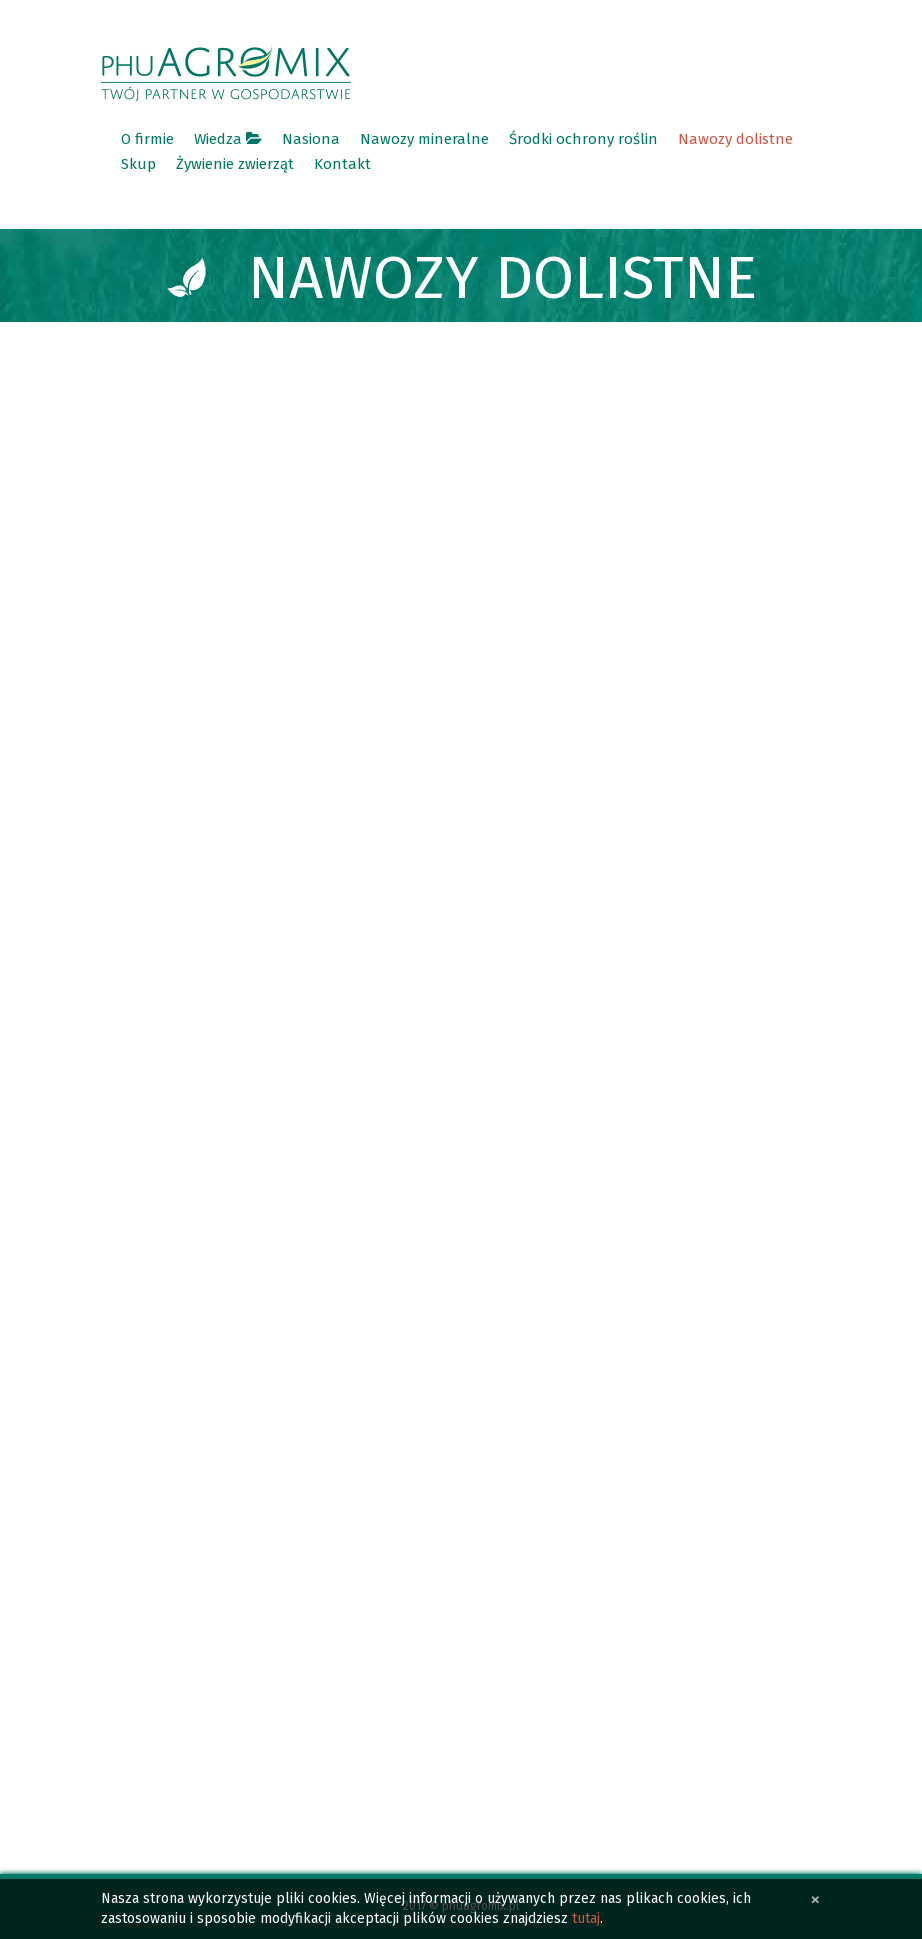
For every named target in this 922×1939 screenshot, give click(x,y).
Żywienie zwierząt (235, 164)
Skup (138, 164)
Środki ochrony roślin (583, 139)
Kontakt (342, 164)
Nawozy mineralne (424, 139)
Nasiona (311, 139)
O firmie (147, 139)
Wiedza (228, 139)
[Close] (815, 1899)
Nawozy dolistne (735, 139)
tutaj (586, 1918)
